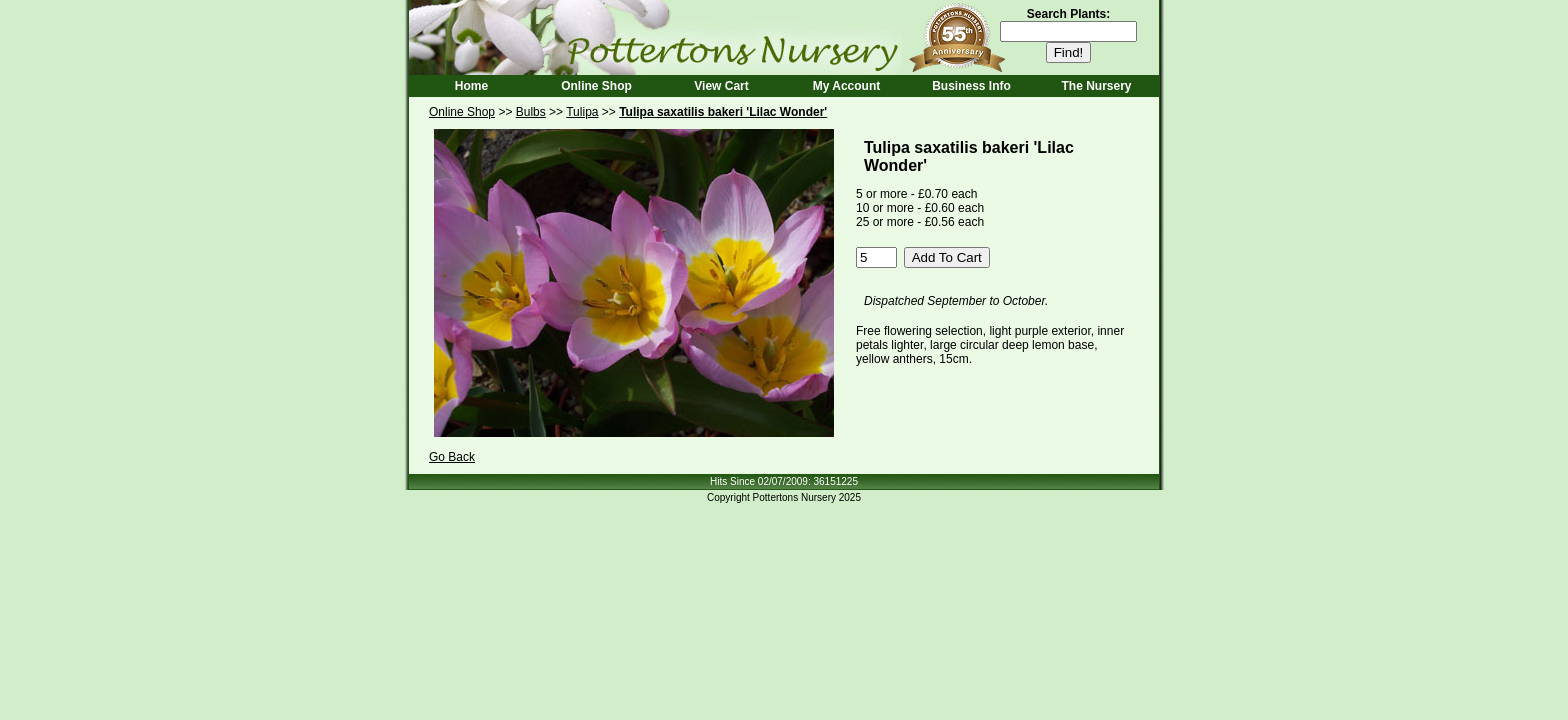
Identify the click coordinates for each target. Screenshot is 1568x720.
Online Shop (596, 86)
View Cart (721, 86)
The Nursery (1096, 86)
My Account (847, 86)
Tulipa (582, 112)
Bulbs (531, 112)
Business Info (971, 86)
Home (471, 86)
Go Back (452, 457)
